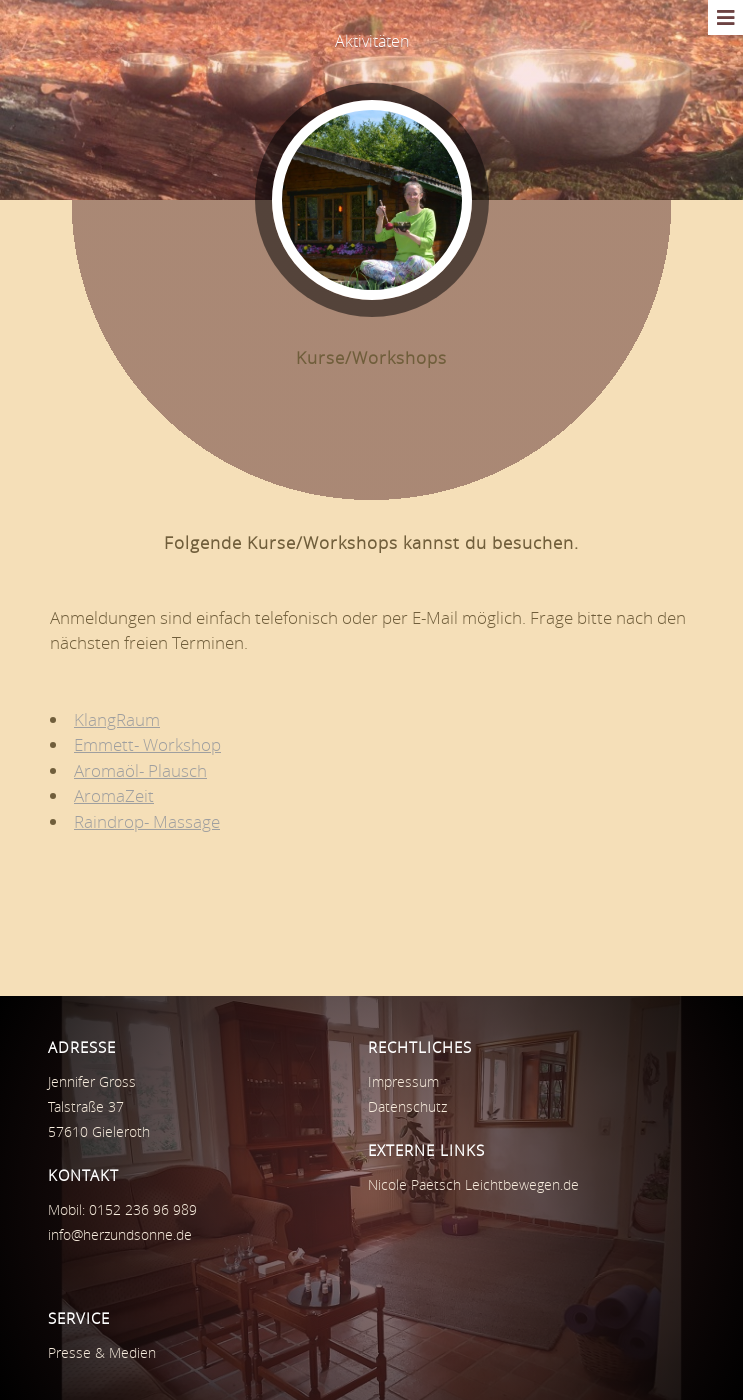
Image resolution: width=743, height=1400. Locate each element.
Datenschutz (407, 1106)
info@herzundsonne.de (120, 1234)
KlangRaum (117, 719)
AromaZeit (114, 795)
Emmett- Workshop (147, 744)
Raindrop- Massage (147, 821)
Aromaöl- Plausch (140, 770)
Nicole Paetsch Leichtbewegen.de (473, 1184)
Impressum (403, 1081)
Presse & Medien (102, 1352)
